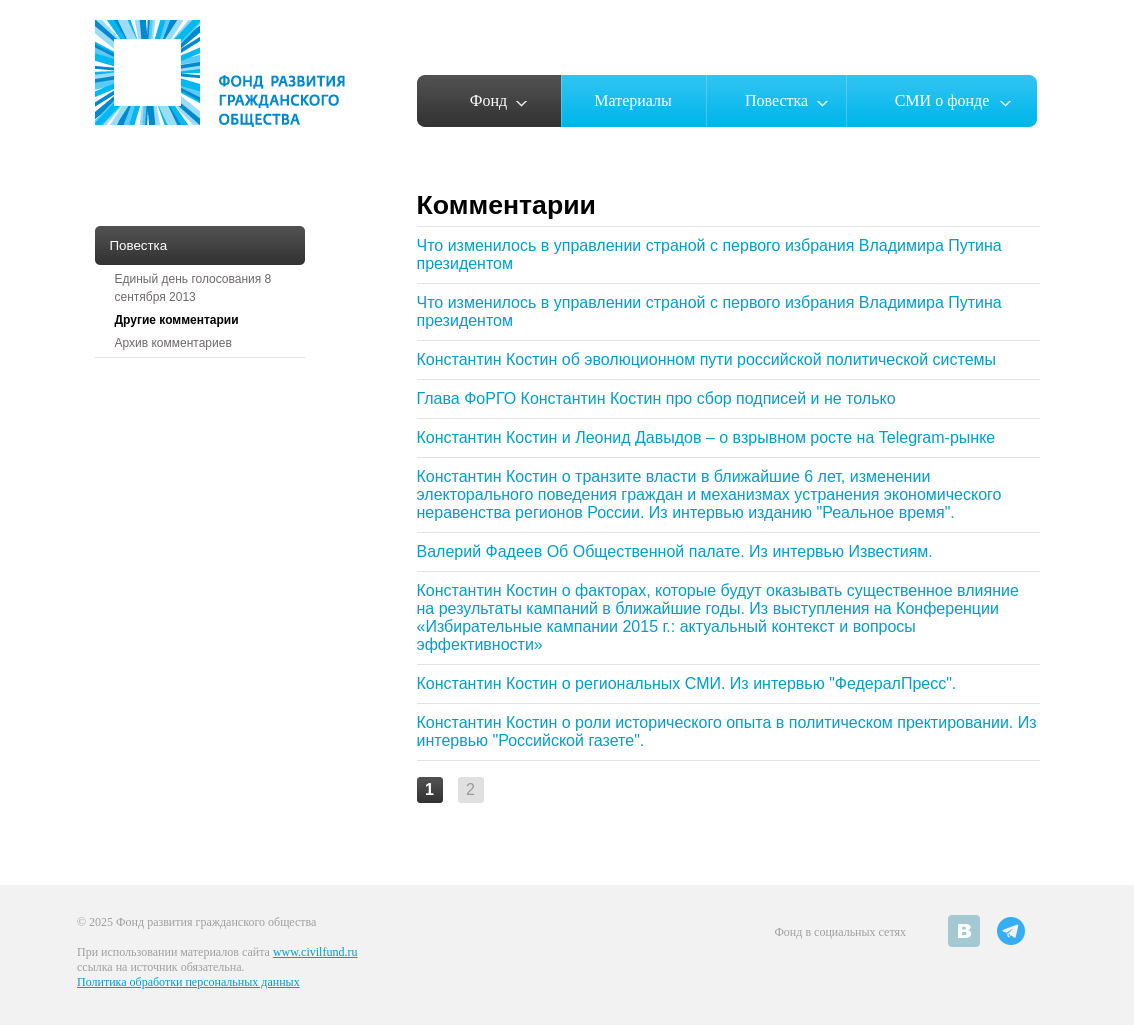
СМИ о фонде (942, 100)
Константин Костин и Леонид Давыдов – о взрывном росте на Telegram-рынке (706, 437)
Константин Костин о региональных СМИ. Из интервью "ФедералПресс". (687, 683)
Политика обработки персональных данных (188, 982)
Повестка (776, 100)
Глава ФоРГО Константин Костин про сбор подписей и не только (656, 398)
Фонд (488, 100)
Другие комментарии (177, 320)
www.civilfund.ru (315, 952)
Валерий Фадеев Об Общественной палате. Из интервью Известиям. (675, 551)
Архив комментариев (173, 343)
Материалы (633, 100)
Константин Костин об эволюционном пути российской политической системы (707, 359)
